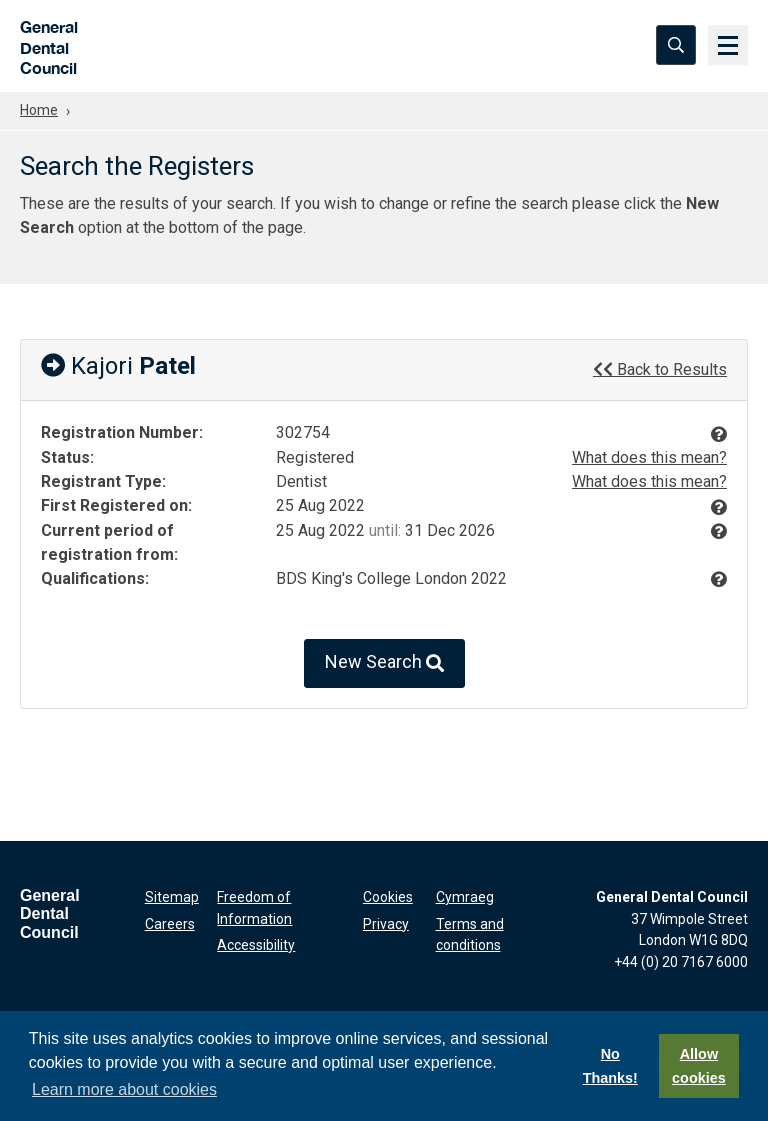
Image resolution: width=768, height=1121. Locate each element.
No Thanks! (610, 1066)
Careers (170, 924)
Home (39, 110)
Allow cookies (699, 1066)
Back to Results (660, 369)
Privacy (386, 924)
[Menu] (728, 45)
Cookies (388, 897)
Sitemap (172, 897)
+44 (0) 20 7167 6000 (681, 962)
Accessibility (256, 945)
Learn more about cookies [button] (124, 1089)
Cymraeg (465, 897)
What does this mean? (649, 457)
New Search (384, 663)
